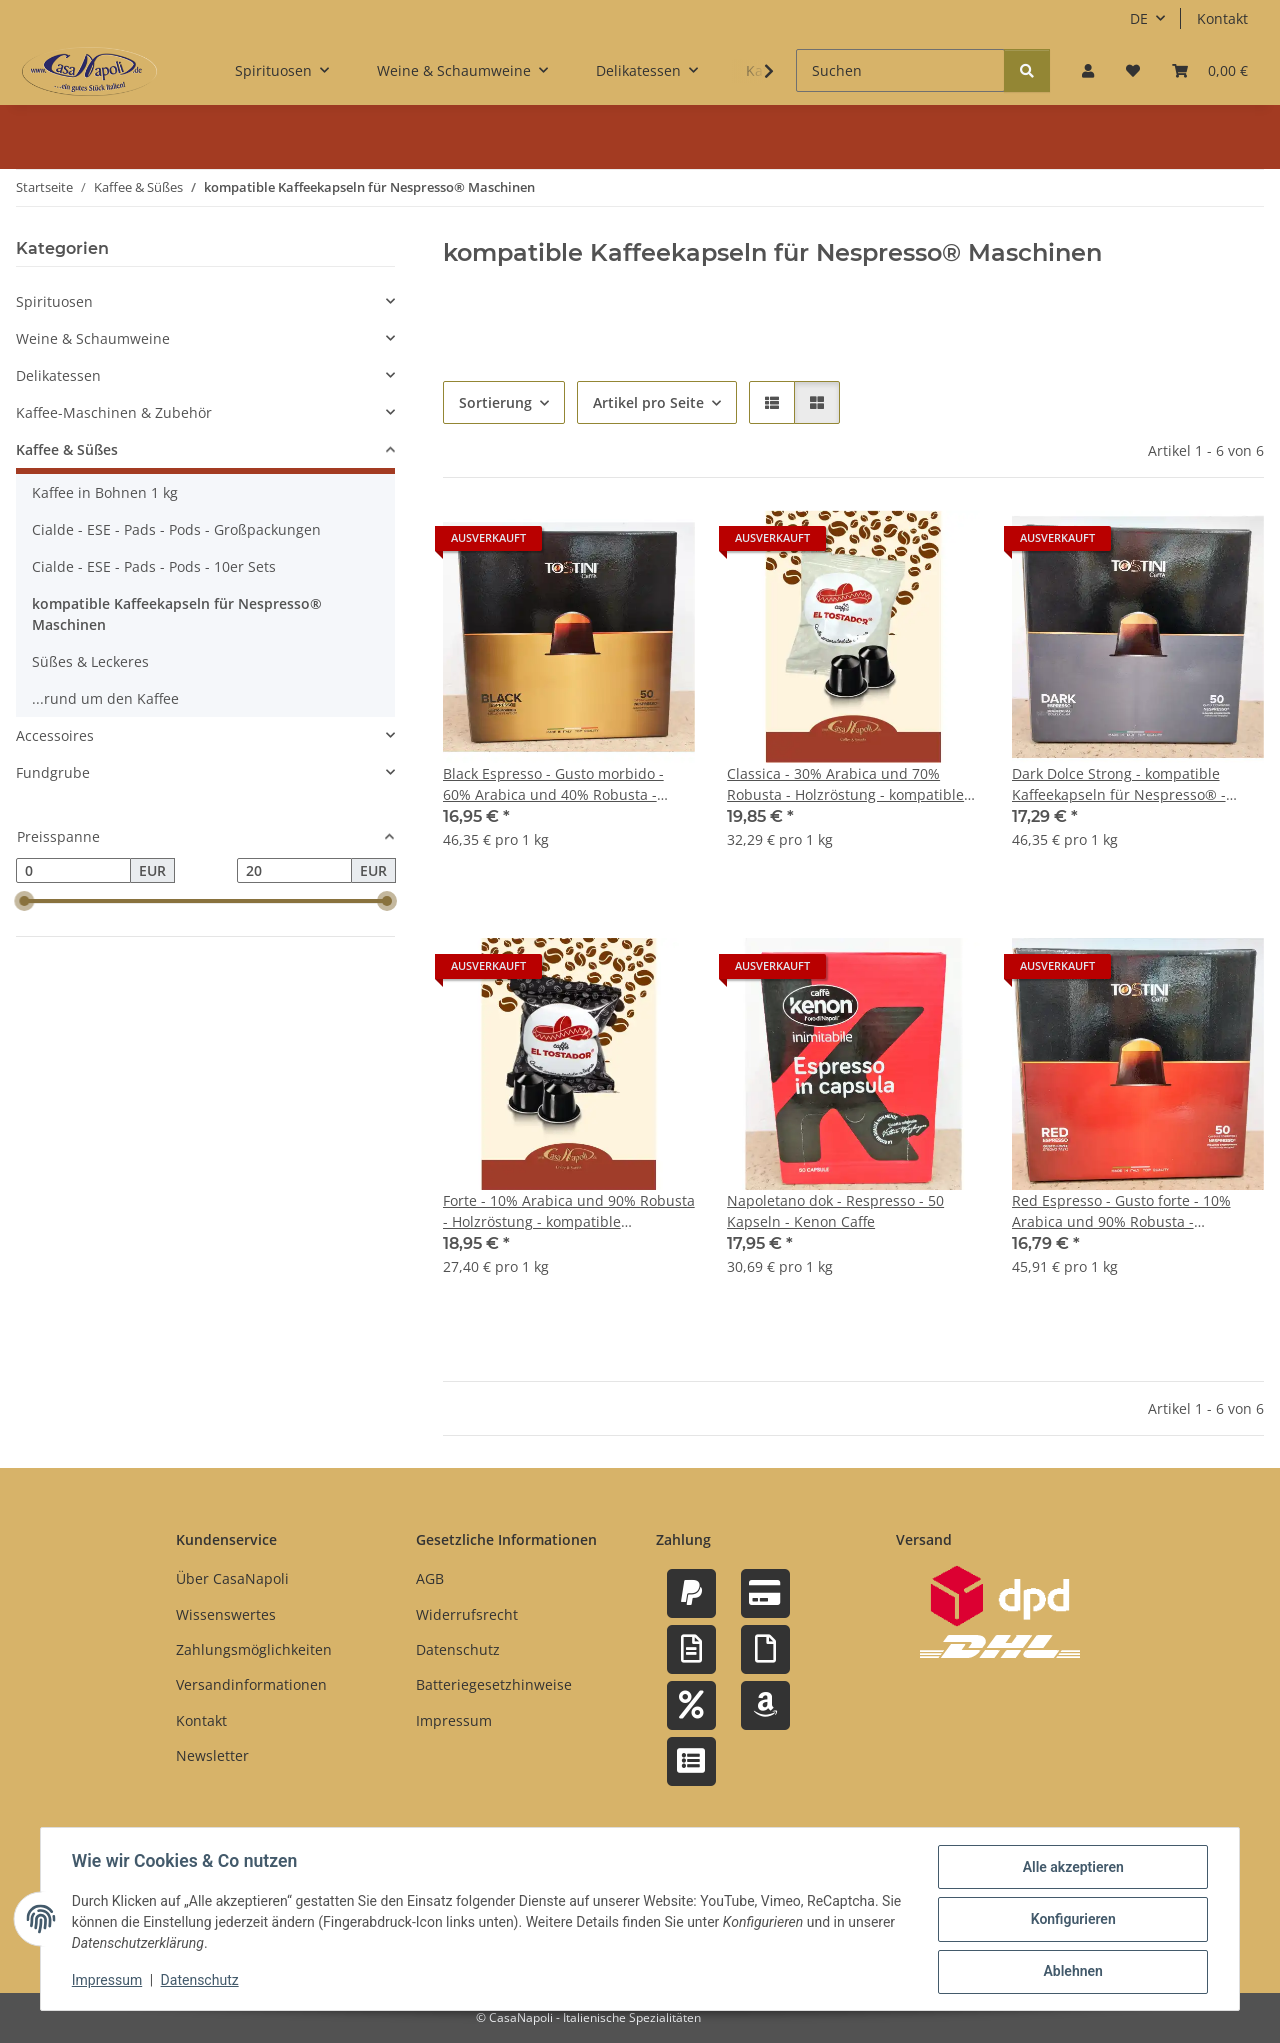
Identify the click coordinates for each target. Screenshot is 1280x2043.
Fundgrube (53, 772)
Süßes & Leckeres (90, 661)
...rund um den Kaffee (105, 698)
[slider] (24, 902)
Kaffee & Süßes (67, 449)
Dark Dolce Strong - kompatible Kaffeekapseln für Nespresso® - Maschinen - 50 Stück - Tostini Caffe (1131, 784)
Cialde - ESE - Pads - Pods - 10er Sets (154, 566)
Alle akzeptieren (1071, 1868)
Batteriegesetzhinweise (494, 1684)
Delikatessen (58, 375)
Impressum (108, 1981)
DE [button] (1139, 18)
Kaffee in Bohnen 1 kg (105, 492)
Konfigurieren (1071, 1920)
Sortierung (495, 402)
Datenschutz (201, 1981)
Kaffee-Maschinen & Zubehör (114, 412)
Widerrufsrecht (467, 1614)
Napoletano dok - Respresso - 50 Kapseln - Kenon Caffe (835, 1211)
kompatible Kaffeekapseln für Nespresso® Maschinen (177, 614)
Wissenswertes (226, 1614)
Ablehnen (1071, 1972)
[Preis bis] (294, 871)
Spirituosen (54, 301)
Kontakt (1222, 18)
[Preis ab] (73, 871)
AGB (430, 1578)
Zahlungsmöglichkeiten (254, 1649)
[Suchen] (900, 70)
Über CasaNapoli (232, 1578)
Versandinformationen (251, 1684)
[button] (1088, 70)
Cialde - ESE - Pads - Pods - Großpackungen (176, 529)
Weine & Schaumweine (93, 338)
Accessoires (55, 735)
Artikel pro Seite (648, 402)
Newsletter (212, 1755)
